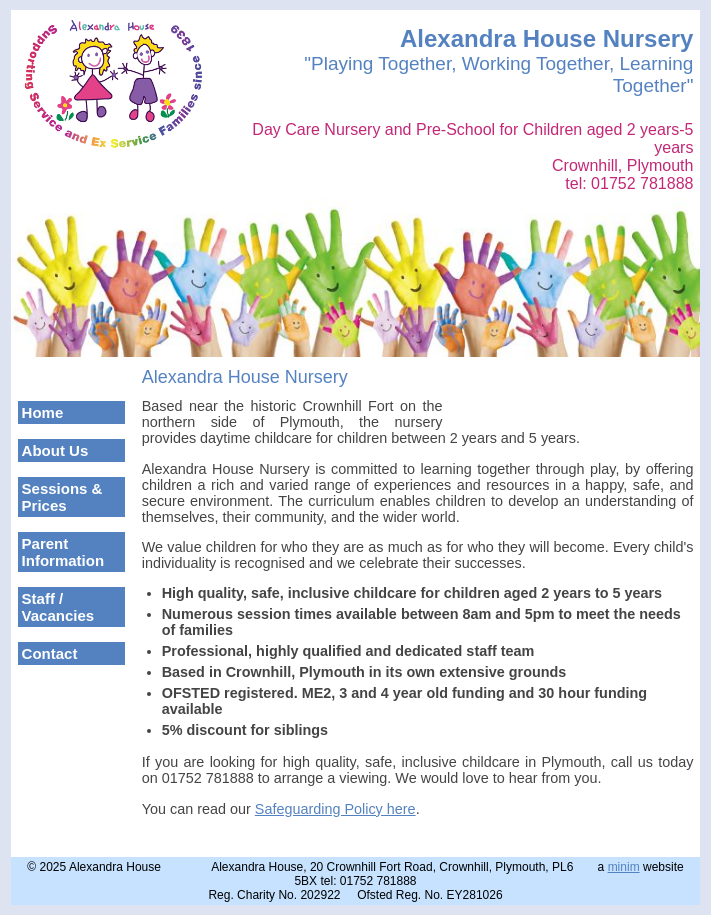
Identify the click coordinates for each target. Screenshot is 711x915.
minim (624, 867)
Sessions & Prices (62, 497)
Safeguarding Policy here (335, 809)
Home (43, 412)
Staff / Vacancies (58, 607)
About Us (55, 450)
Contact (50, 653)
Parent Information (63, 552)
